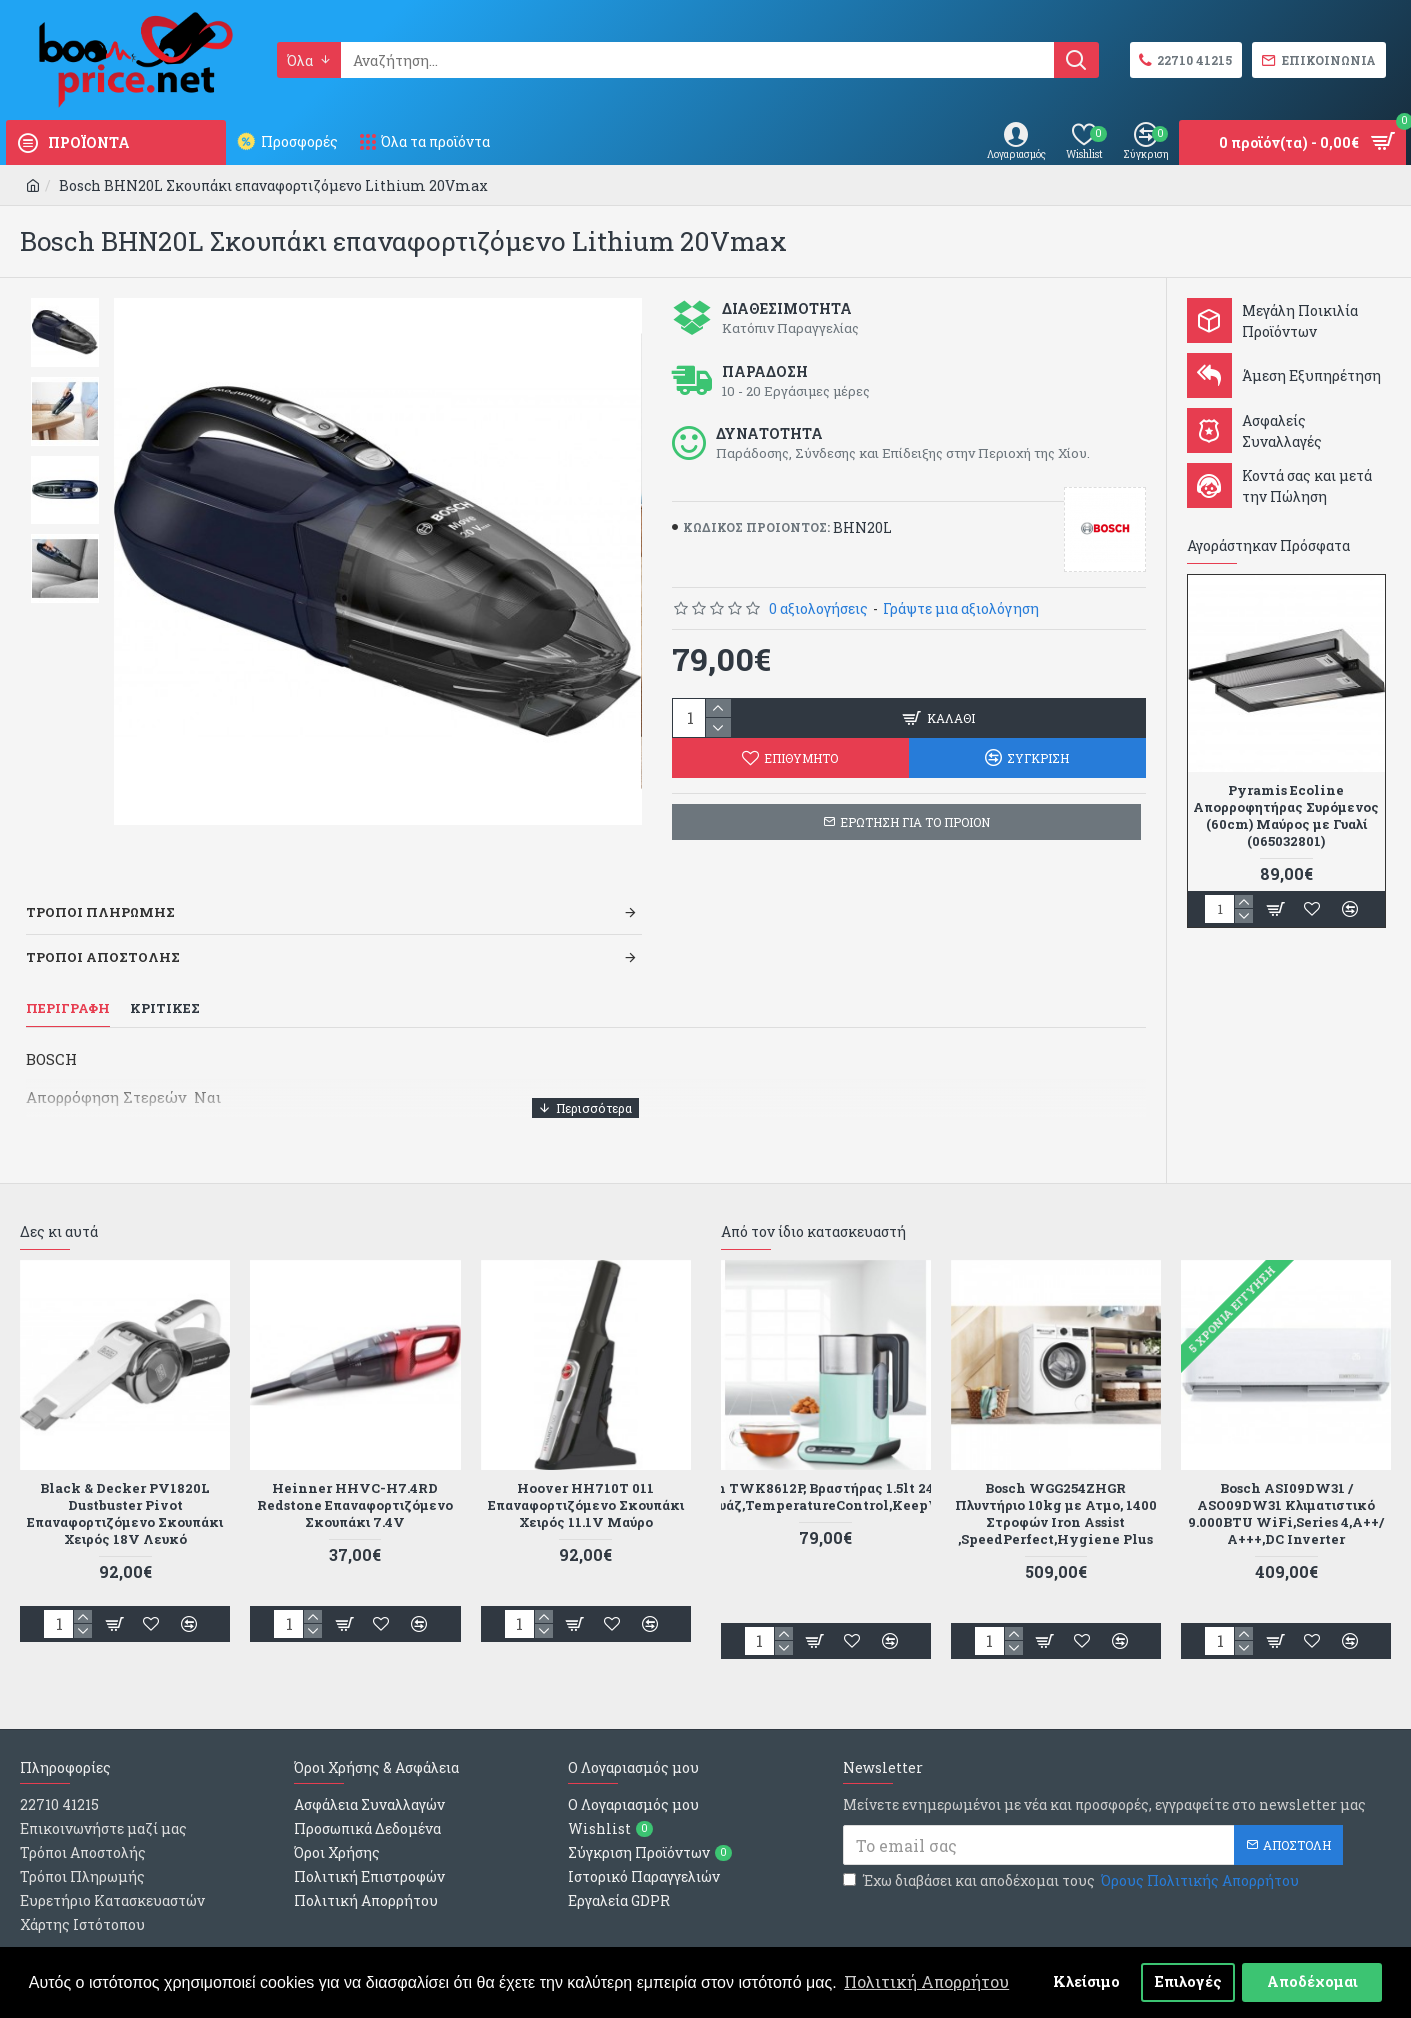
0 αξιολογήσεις (818, 608)
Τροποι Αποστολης (103, 932)
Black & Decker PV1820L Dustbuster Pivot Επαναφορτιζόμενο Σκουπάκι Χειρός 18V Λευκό (125, 1463)
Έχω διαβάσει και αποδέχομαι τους (1072, 1830)
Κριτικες (165, 983)
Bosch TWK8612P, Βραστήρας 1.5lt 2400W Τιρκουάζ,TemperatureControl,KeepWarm (826, 1446)
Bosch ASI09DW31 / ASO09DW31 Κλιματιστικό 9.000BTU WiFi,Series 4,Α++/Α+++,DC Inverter (1286, 1463)
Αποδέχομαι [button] (1312, 1981)
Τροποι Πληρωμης (100, 887)
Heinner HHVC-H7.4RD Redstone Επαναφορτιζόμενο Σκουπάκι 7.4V (355, 1454)
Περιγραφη (68, 983)
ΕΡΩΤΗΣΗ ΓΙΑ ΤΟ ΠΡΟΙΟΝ (915, 822)
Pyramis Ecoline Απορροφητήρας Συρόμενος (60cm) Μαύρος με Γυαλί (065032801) (1286, 816)
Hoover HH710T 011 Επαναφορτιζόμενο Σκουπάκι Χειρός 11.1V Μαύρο (586, 1454)
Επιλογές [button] (1188, 1981)
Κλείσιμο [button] (1086, 1981)
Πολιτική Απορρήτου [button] (926, 1981)
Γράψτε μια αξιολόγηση (961, 608)
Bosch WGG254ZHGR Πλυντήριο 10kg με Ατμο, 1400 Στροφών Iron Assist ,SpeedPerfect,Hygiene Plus (1056, 1463)
